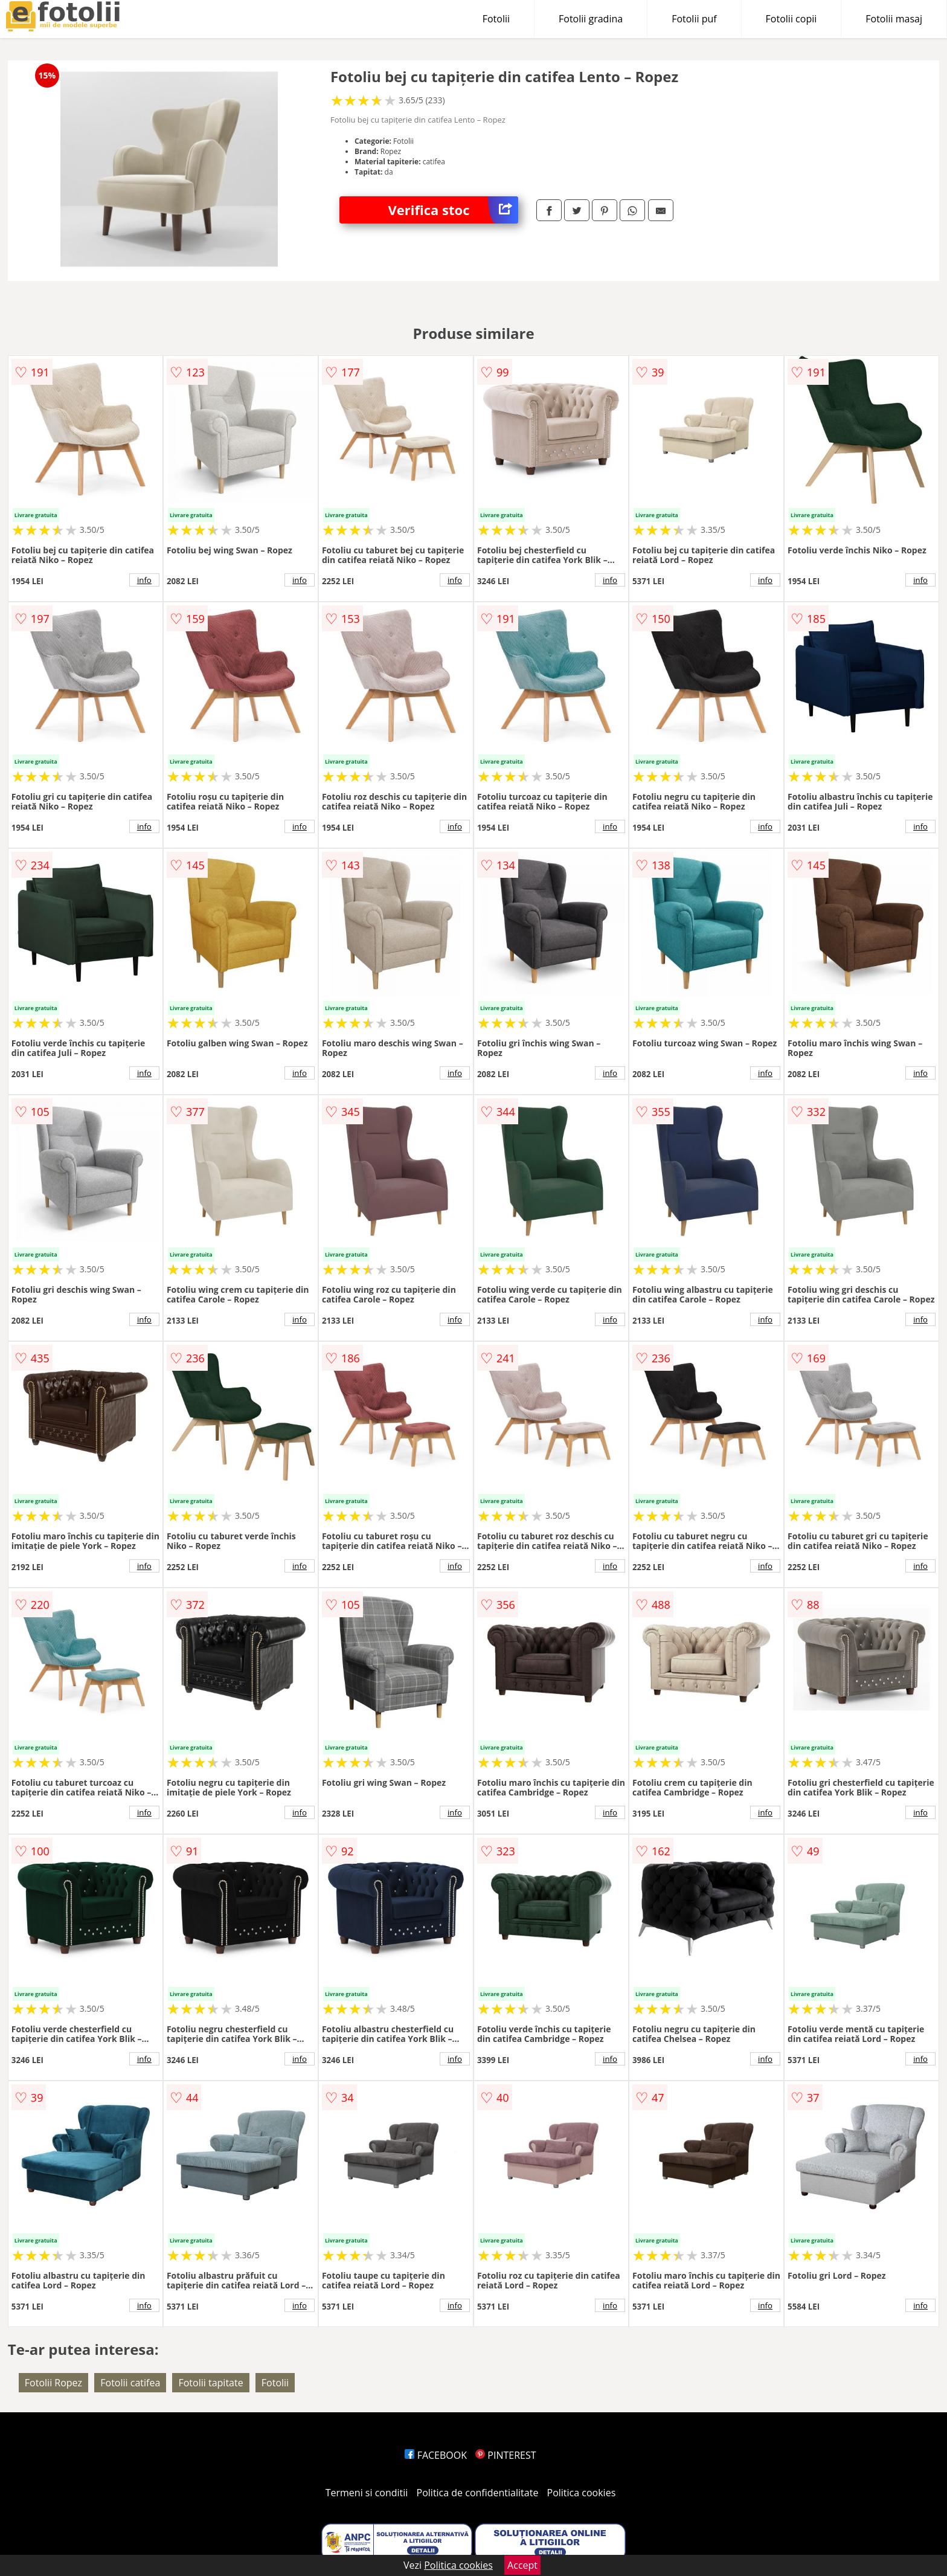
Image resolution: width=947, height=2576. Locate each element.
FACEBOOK (436, 2455)
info (144, 580)
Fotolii (496, 18)
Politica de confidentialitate (478, 2492)
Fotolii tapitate (210, 2382)
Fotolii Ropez (53, 2382)
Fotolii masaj (893, 18)
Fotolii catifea (130, 2382)
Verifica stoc (453, 210)
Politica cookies (581, 2492)
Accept (522, 2565)
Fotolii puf (694, 18)
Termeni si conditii (367, 2492)
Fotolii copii (791, 18)
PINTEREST (505, 2455)
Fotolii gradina (591, 18)
